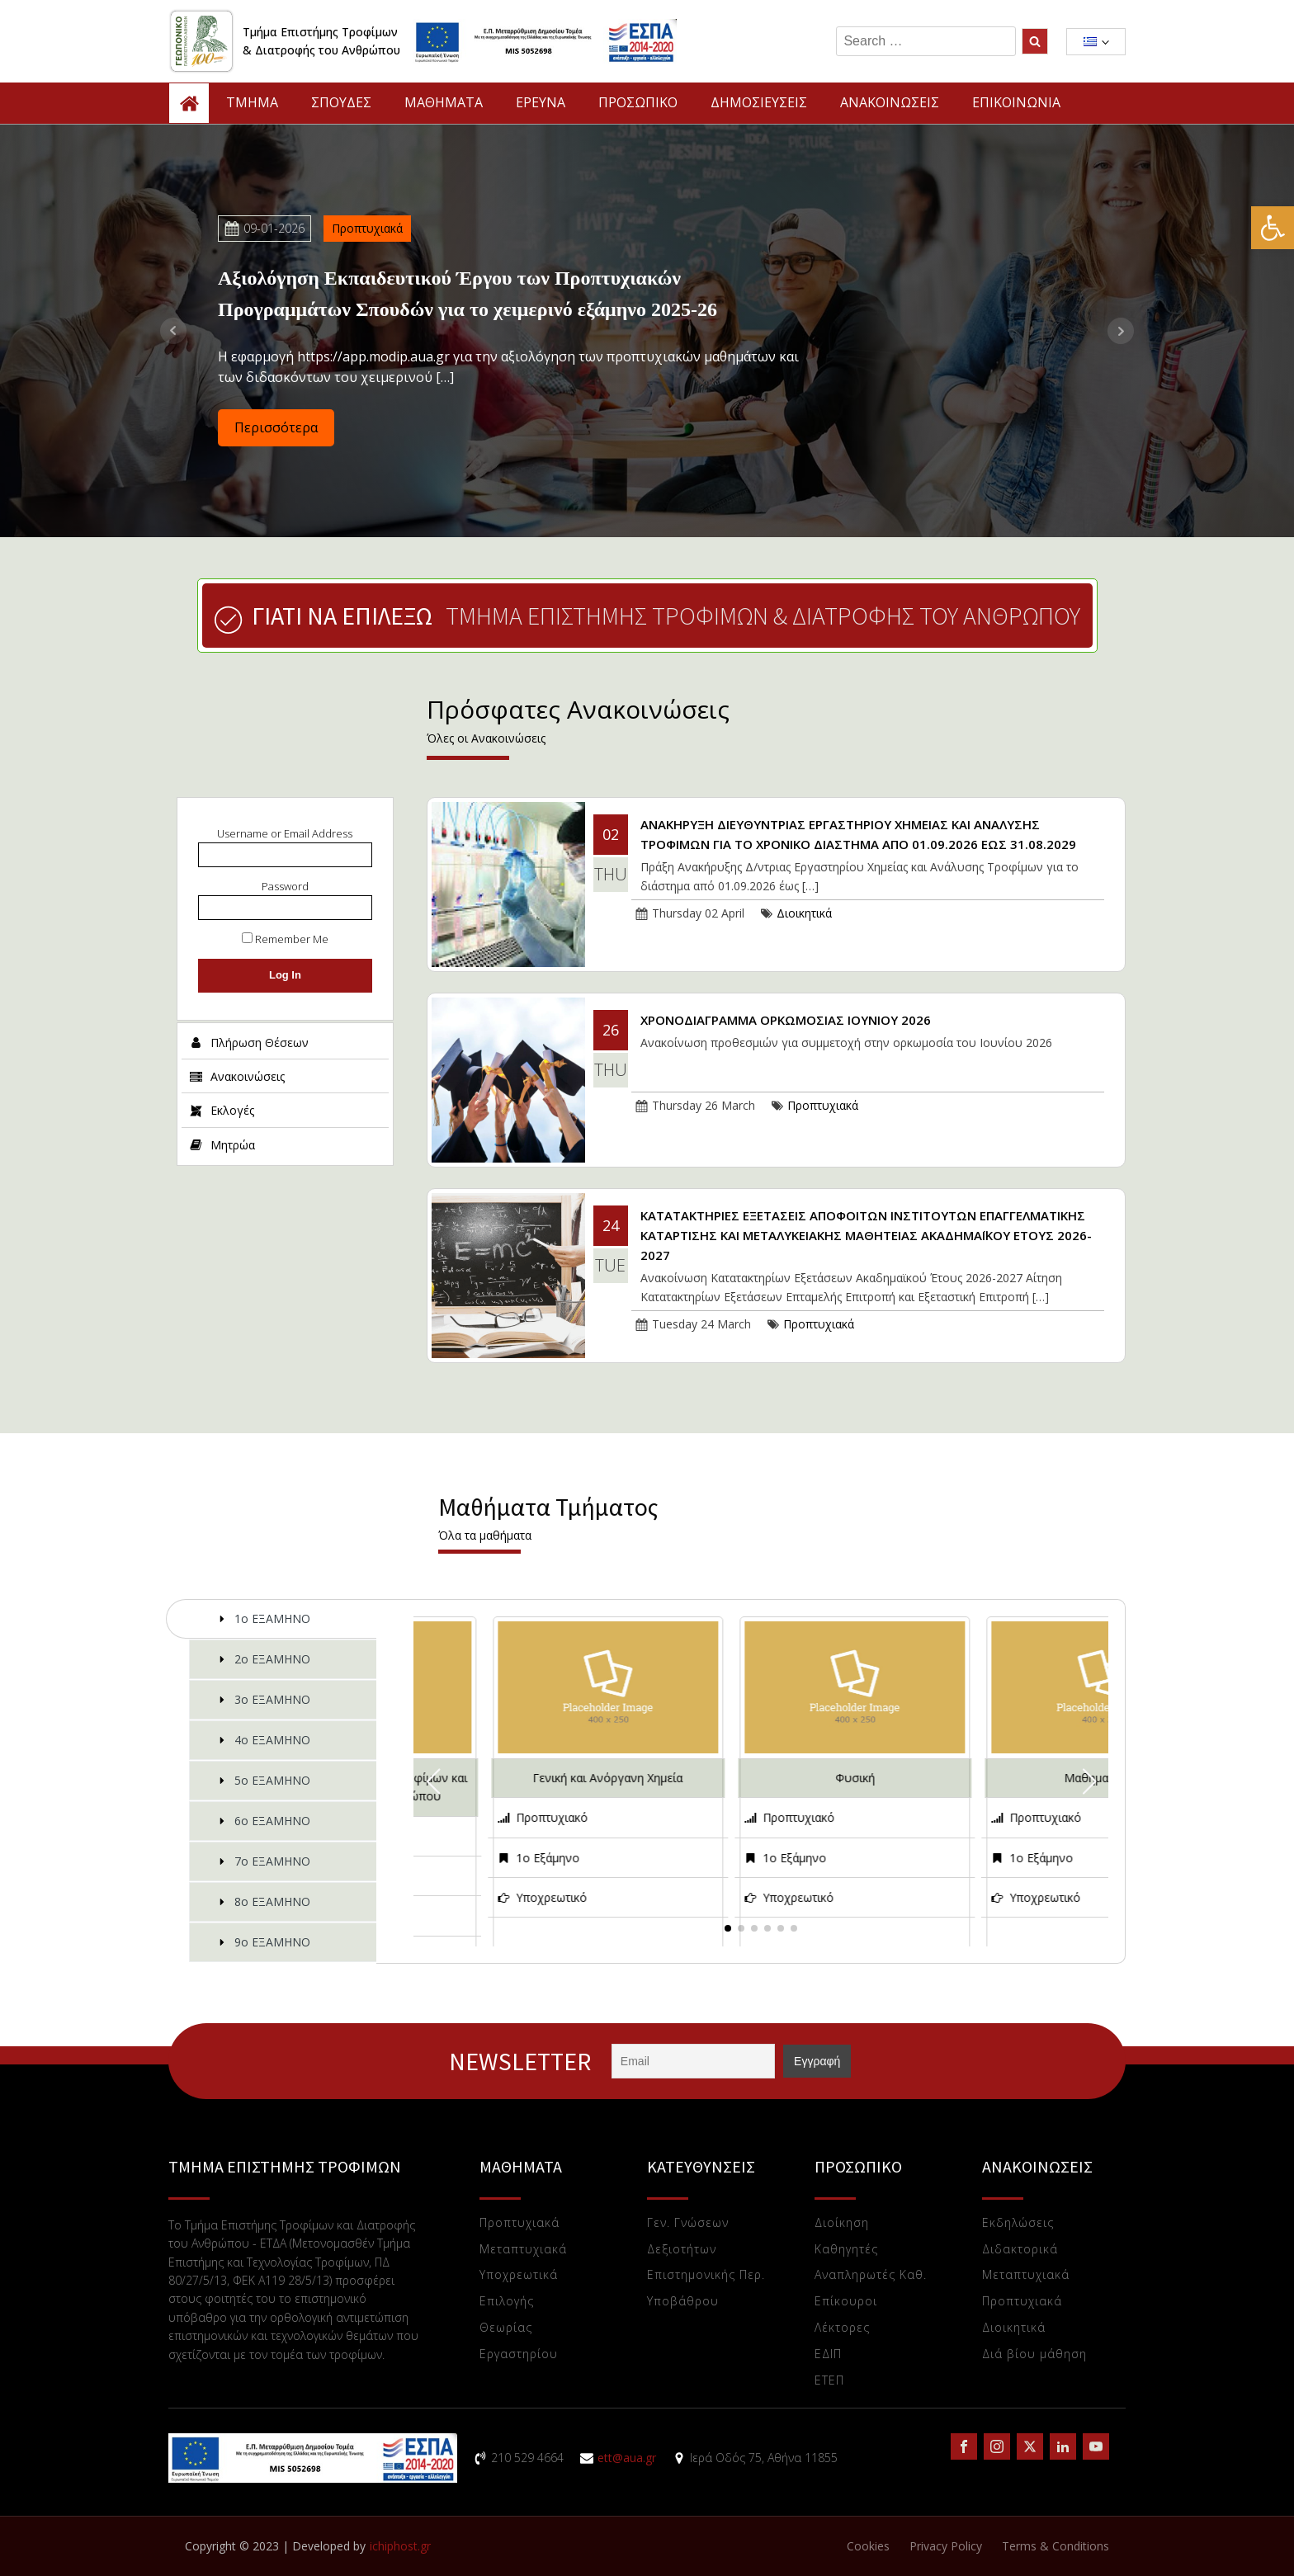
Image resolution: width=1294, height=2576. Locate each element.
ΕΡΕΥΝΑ (540, 102)
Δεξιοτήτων (681, 2250)
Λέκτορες (842, 2328)
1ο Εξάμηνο (547, 1858)
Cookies (868, 2546)
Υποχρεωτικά (518, 2275)
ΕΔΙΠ (828, 2354)
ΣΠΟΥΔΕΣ (341, 102)
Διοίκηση (842, 2223)
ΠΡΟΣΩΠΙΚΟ (638, 102)
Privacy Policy (945, 2546)
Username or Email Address (284, 833)
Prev (173, 331)
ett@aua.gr (626, 2457)
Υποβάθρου (683, 2302)
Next (1120, 331)
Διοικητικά (804, 913)
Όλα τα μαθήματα (484, 1535)
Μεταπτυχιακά (523, 2250)
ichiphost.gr (400, 2546)
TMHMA (252, 102)
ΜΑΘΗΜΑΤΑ (443, 102)
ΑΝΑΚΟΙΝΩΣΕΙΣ (889, 102)
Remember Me (285, 939)
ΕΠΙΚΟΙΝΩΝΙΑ (1016, 102)
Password (285, 886)
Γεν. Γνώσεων (688, 2223)
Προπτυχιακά (367, 228)
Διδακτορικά (1020, 2250)
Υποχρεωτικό (551, 1897)
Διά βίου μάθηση (1034, 2354)
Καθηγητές (846, 2250)
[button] (1272, 227)
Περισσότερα (276, 427)
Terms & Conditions (1055, 2546)
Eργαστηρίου (518, 2354)
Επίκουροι (846, 2302)
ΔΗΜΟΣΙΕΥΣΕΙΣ (759, 102)
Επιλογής (506, 2302)
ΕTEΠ (829, 2381)
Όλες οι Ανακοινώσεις (486, 738)
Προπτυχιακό (552, 1817)
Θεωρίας (505, 2328)
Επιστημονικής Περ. (706, 2275)
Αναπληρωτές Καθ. (871, 2275)
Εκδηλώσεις (1018, 2223)
